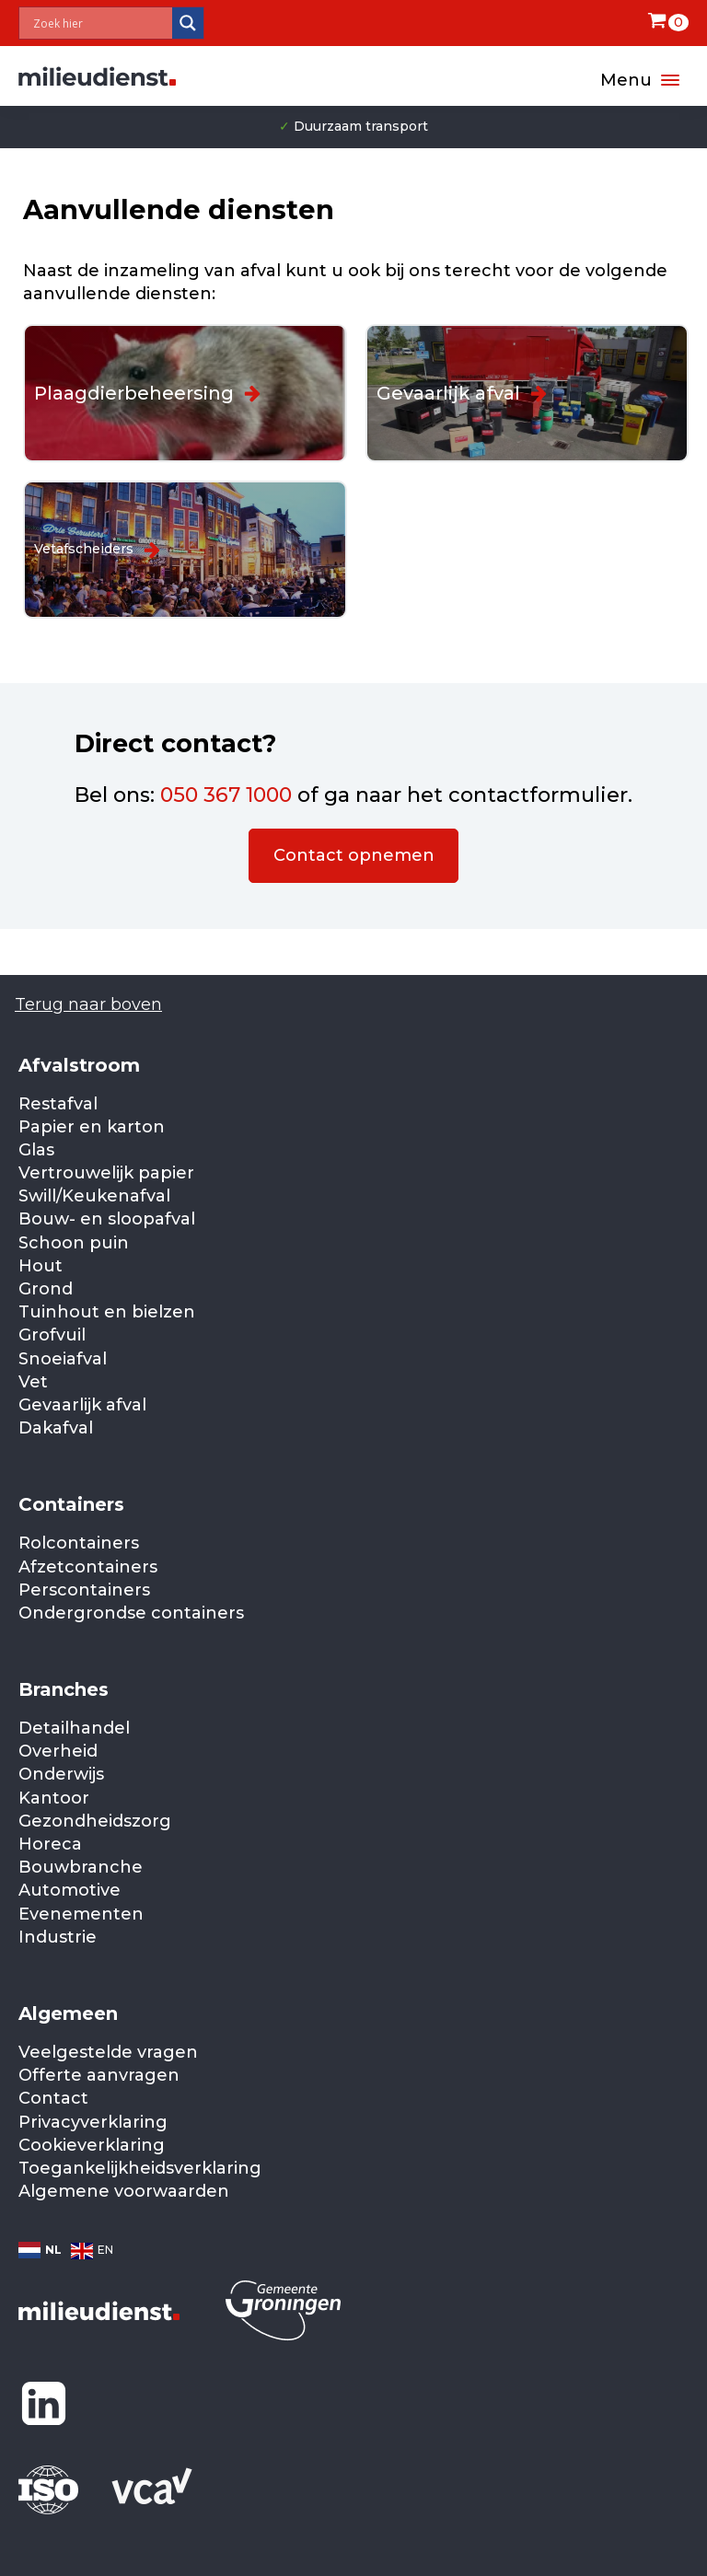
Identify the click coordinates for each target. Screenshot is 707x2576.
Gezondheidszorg (94, 1821)
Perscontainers (84, 1590)
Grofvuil (52, 1335)
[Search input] (100, 23)
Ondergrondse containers (131, 1613)
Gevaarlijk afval (82, 1405)
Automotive (69, 1890)
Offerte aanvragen (99, 2075)
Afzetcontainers (87, 1567)
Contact (53, 2098)
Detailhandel (74, 1728)
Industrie (57, 1937)
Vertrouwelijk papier (106, 1173)
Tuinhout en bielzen (106, 1312)
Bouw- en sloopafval (106, 1219)
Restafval (58, 1104)
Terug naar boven (88, 1004)
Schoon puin (73, 1243)
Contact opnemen (354, 855)
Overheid (58, 1751)
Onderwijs (61, 1774)
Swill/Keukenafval (94, 1196)
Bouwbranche (80, 1867)
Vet (33, 1382)
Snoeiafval (62, 1359)
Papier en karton (91, 1127)
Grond (45, 1289)
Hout (40, 1266)
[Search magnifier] (187, 23)
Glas (36, 1150)
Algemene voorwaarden (123, 2191)
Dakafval (55, 1428)
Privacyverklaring (93, 2122)
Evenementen (81, 1914)
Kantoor (53, 1798)
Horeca (50, 1844)
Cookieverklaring (91, 2145)
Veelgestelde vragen (108, 2052)
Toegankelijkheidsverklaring (139, 2168)
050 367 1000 (226, 795)
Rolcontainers (78, 1543)
